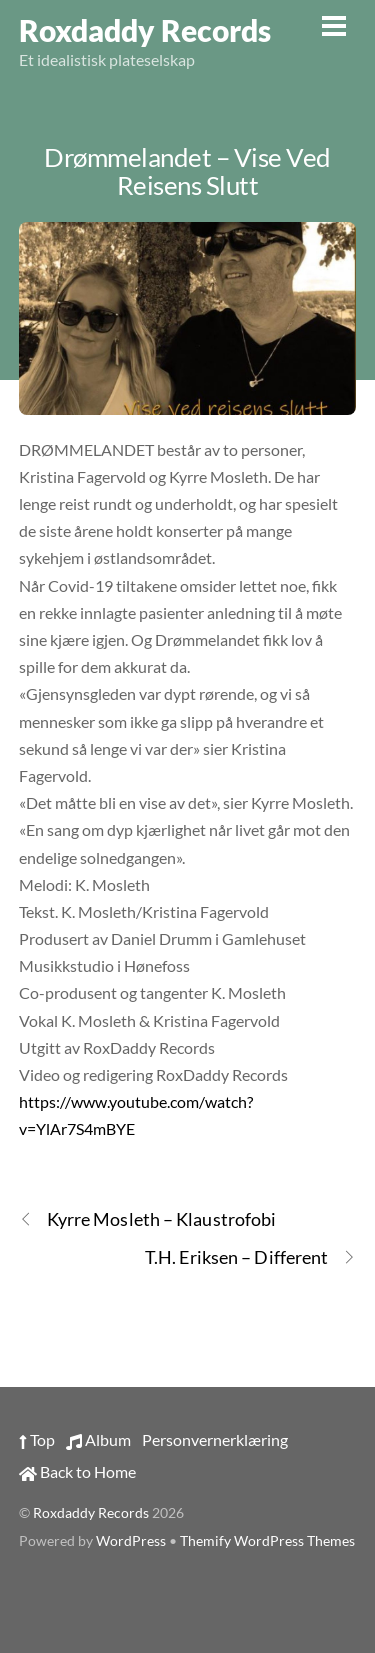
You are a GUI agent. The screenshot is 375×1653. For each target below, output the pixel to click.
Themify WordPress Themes (267, 1541)
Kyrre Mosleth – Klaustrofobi (148, 1219)
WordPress (131, 1541)
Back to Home (77, 1471)
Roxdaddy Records (91, 1513)
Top (37, 1439)
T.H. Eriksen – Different (250, 1257)
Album (98, 1439)
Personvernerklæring (215, 1439)
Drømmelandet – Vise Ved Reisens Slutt (187, 171)
